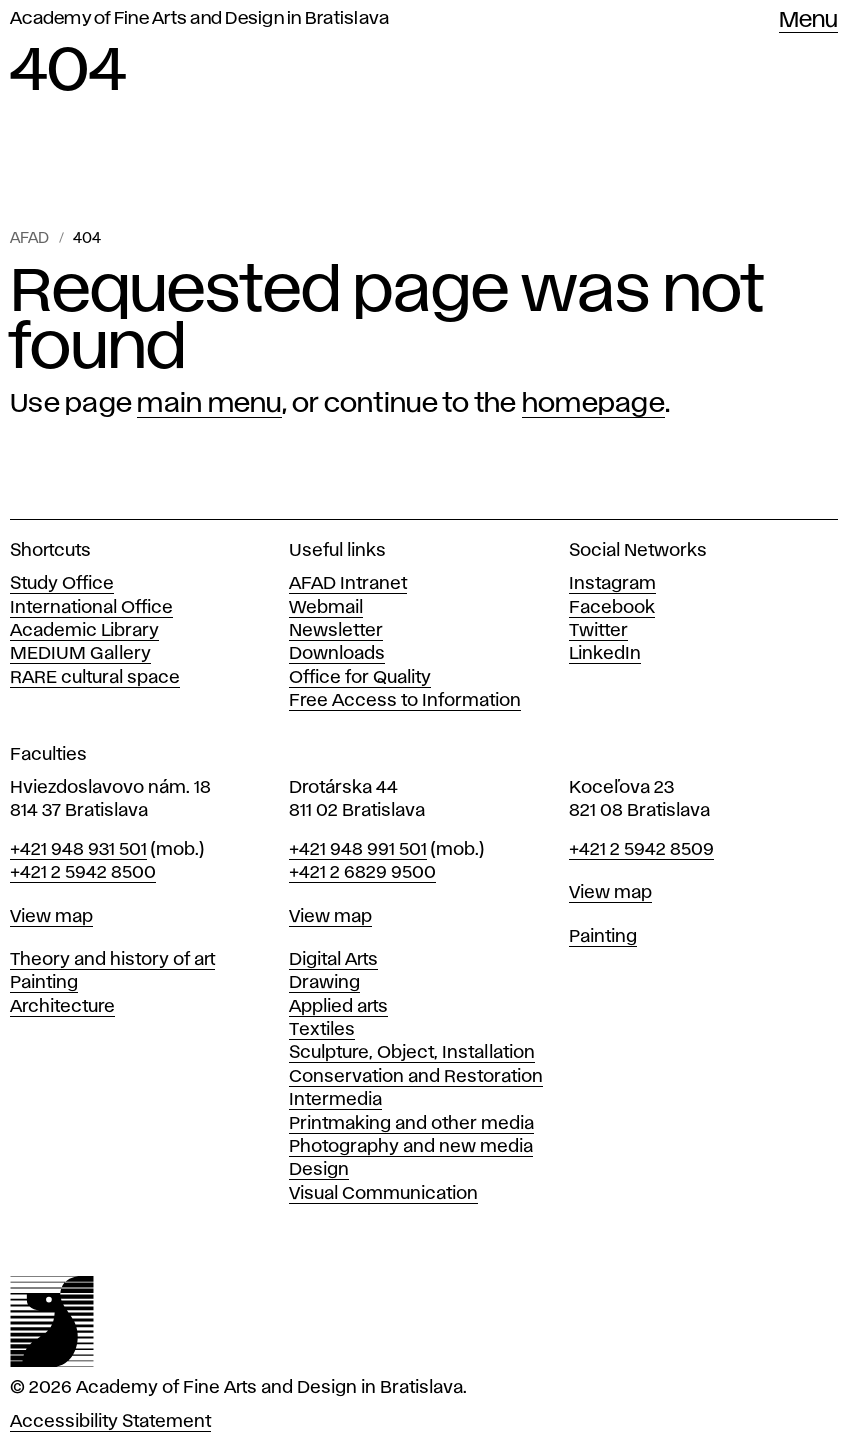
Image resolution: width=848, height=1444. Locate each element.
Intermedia (335, 1100)
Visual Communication (383, 1194)
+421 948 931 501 (78, 850)
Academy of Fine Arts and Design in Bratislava (199, 19)
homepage (593, 404)
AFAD (29, 239)
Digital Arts (333, 960)
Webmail (326, 608)
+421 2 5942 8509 (641, 850)
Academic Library (84, 631)
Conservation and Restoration (416, 1077)
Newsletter (336, 631)
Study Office (62, 584)
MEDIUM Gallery (80, 654)
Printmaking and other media (411, 1124)
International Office (91, 608)
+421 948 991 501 (358, 850)
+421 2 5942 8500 (83, 873)
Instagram (612, 584)
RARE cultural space (95, 678)
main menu (209, 404)
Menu (808, 21)
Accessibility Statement (110, 1422)
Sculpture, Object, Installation (412, 1053)
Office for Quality (360, 678)
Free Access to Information (405, 701)
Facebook (612, 608)
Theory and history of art (112, 960)
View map (51, 917)
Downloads (337, 654)
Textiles (322, 1030)
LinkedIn (605, 654)
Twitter (598, 631)
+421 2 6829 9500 (362, 873)
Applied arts (338, 1007)
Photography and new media (411, 1147)
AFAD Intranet (348, 584)
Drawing (324, 983)
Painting (44, 983)
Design (319, 1170)
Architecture (62, 1007)
